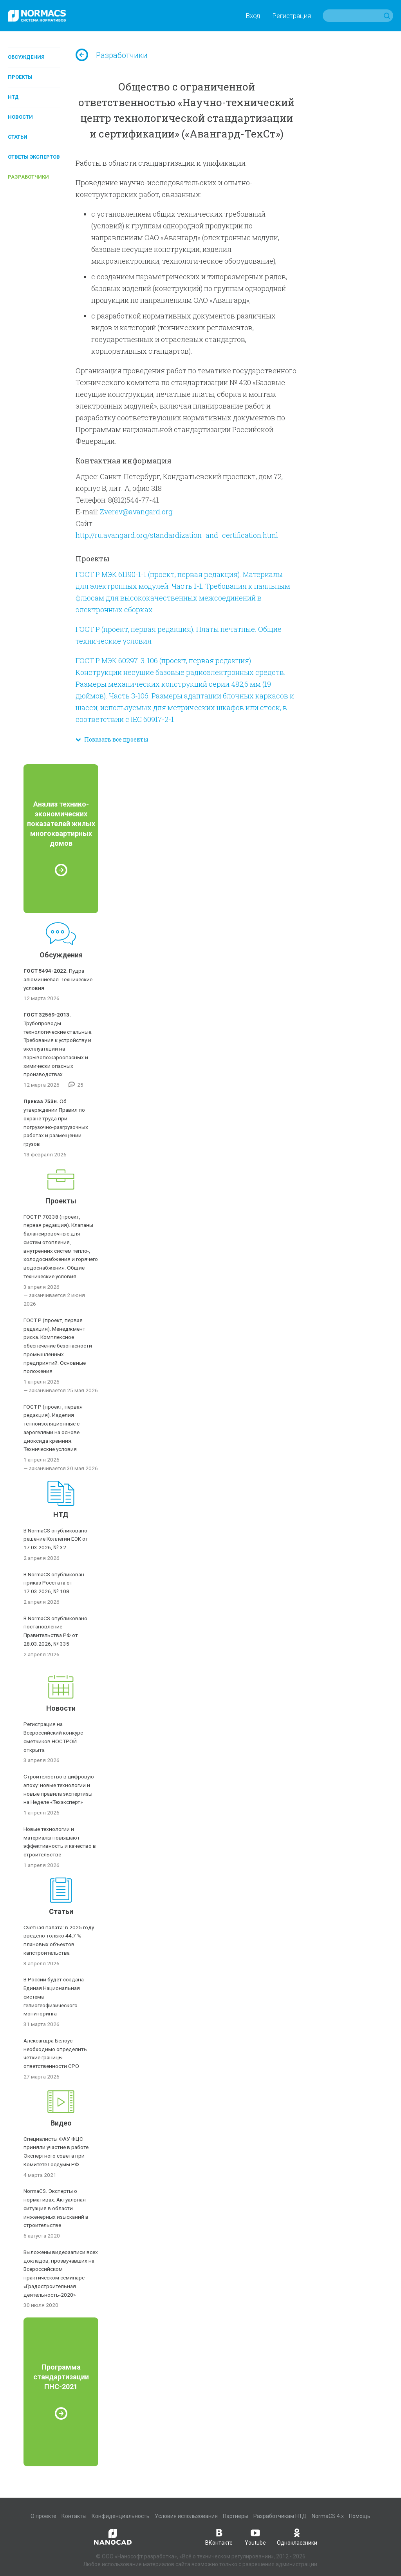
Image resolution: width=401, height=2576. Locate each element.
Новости (20, 117)
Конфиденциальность (121, 2516)
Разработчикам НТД (280, 2516)
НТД (13, 97)
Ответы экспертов (34, 157)
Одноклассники (297, 2536)
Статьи (17, 137)
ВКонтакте (219, 2536)
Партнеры (235, 2516)
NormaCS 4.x (328, 2516)
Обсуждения (26, 57)
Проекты (20, 77)
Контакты (74, 2516)
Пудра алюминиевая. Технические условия (57, 979)
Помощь (359, 2516)
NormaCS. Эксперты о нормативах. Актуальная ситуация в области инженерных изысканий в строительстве (56, 2208)
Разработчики (28, 177)
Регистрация (291, 16)
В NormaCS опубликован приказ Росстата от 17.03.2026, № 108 (53, 1583)
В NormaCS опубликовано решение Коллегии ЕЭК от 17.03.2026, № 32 (55, 1539)
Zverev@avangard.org (136, 511)
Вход (253, 16)
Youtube (255, 2536)
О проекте (43, 2516)
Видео (61, 2123)
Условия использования (186, 2516)
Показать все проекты (112, 739)
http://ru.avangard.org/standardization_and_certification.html (177, 535)
